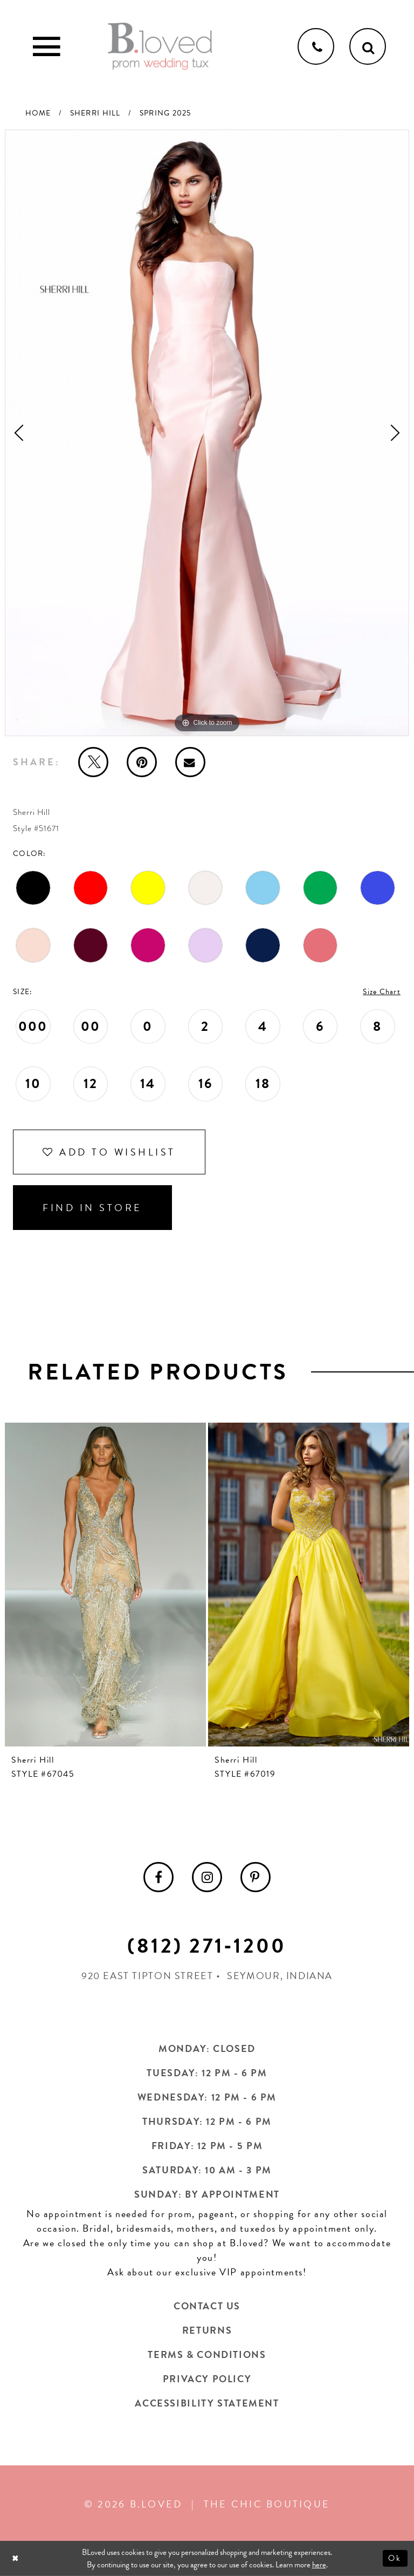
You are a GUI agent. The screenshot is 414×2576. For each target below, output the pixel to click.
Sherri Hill (95, 113)
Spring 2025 (165, 113)
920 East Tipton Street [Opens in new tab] (147, 1975)
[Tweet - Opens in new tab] (93, 762)
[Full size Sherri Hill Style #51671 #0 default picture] (207, 433)
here (319, 2565)
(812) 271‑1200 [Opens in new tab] (206, 1946)
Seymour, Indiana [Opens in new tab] (280, 1975)
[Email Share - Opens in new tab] (190, 762)
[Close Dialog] (16, 2558)
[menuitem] (158, 1877)
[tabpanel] (207, 433)
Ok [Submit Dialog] (395, 2558)
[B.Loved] (160, 46)
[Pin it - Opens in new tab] (142, 762)
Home (38, 113)
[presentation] (105, 1585)
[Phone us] (316, 46)
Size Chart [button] (382, 991)
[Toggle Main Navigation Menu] (46, 46)
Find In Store (92, 1207)
